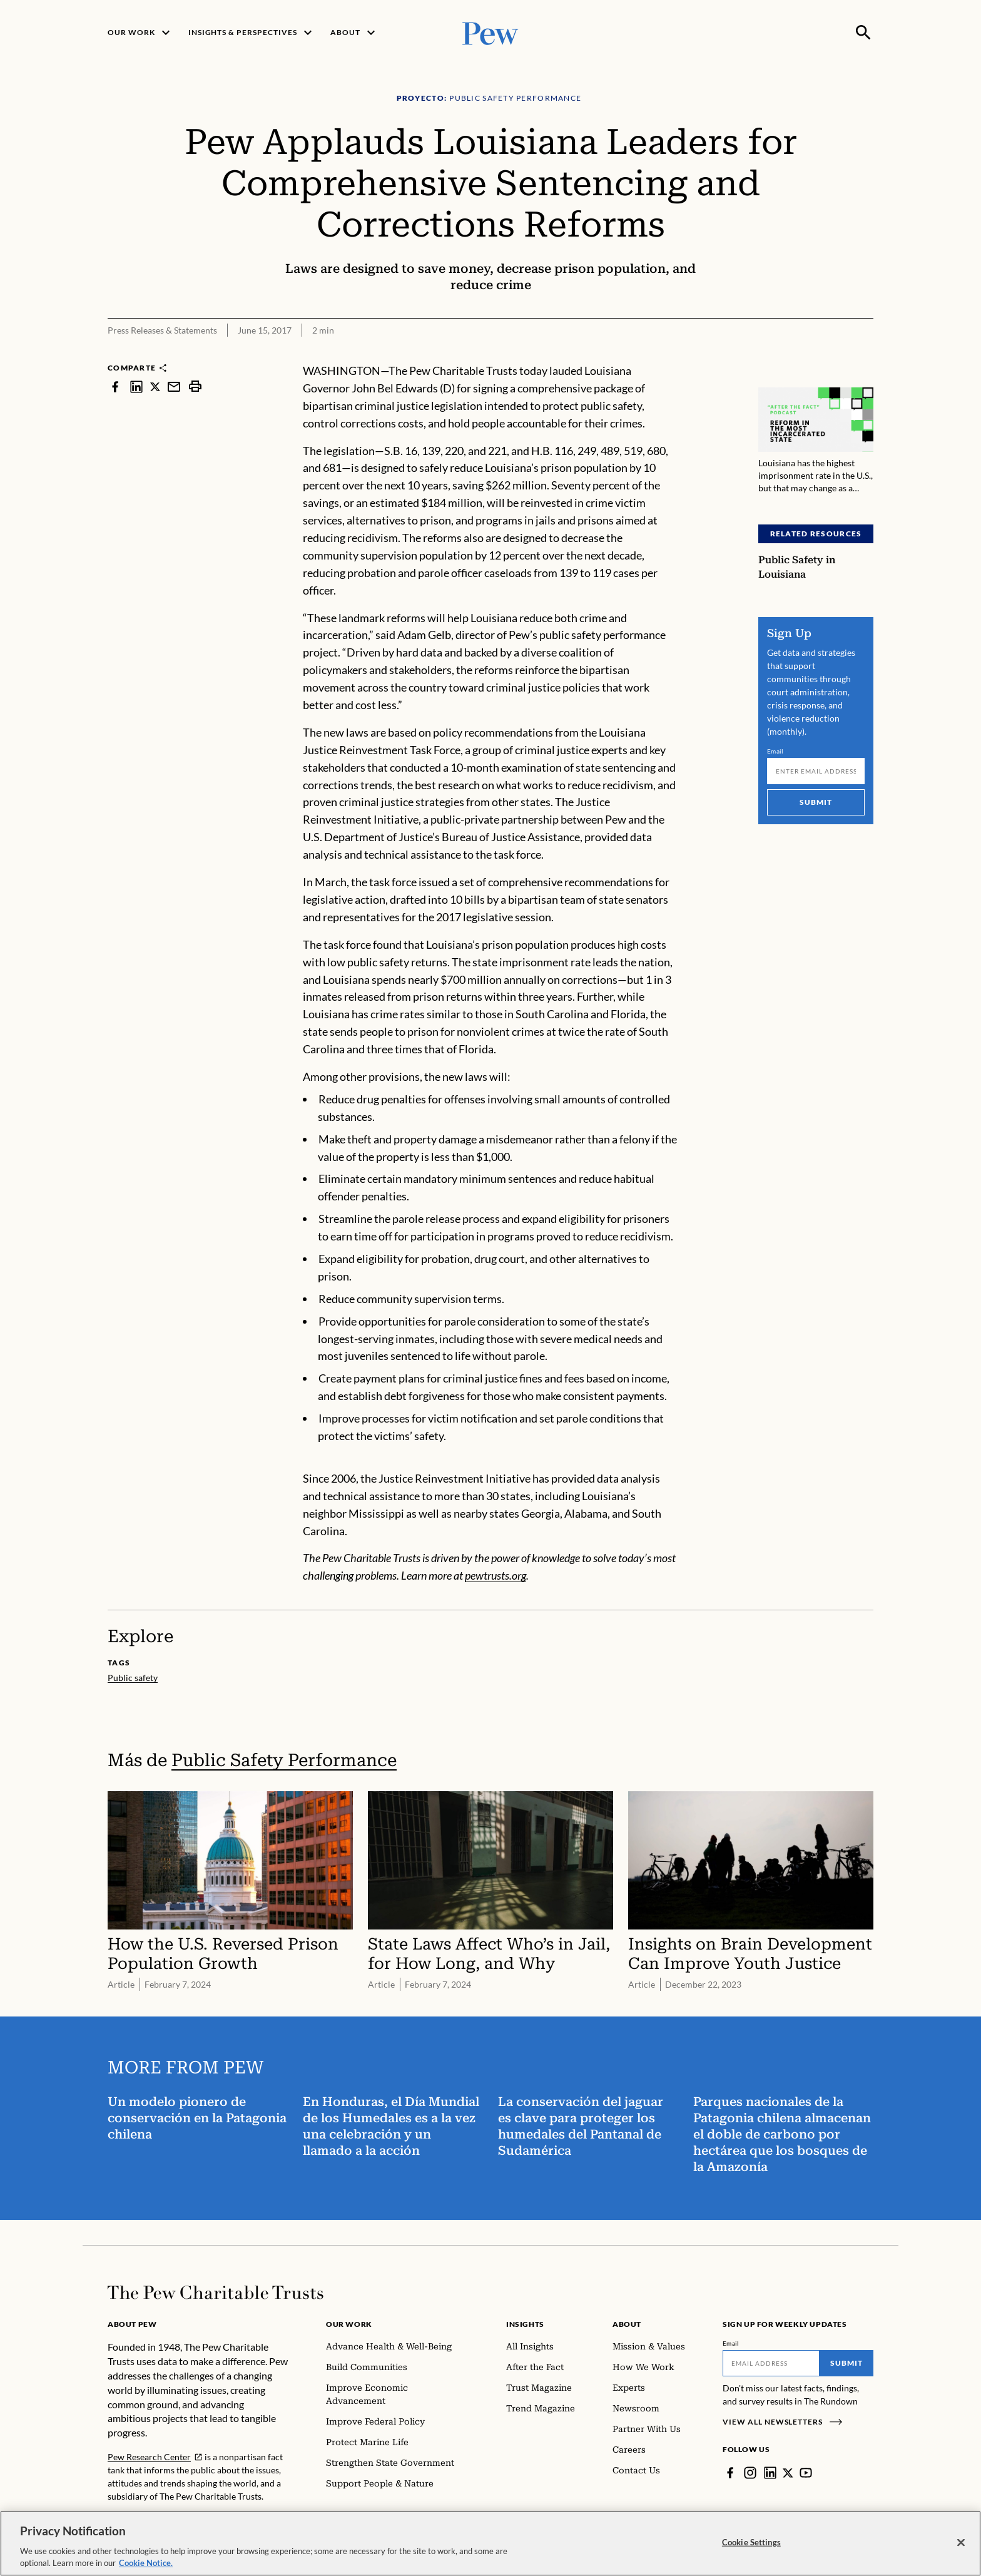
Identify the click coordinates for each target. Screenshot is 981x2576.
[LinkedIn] (770, 2472)
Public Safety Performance (284, 1760)
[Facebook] (730, 2472)
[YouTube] (806, 2472)
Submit (816, 802)
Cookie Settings (751, 2555)
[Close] (961, 2556)
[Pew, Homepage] (490, 32)
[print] (195, 386)
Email (775, 751)
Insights (525, 2324)
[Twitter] (788, 2472)
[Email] (816, 771)
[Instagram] (750, 2472)
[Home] (215, 2292)
